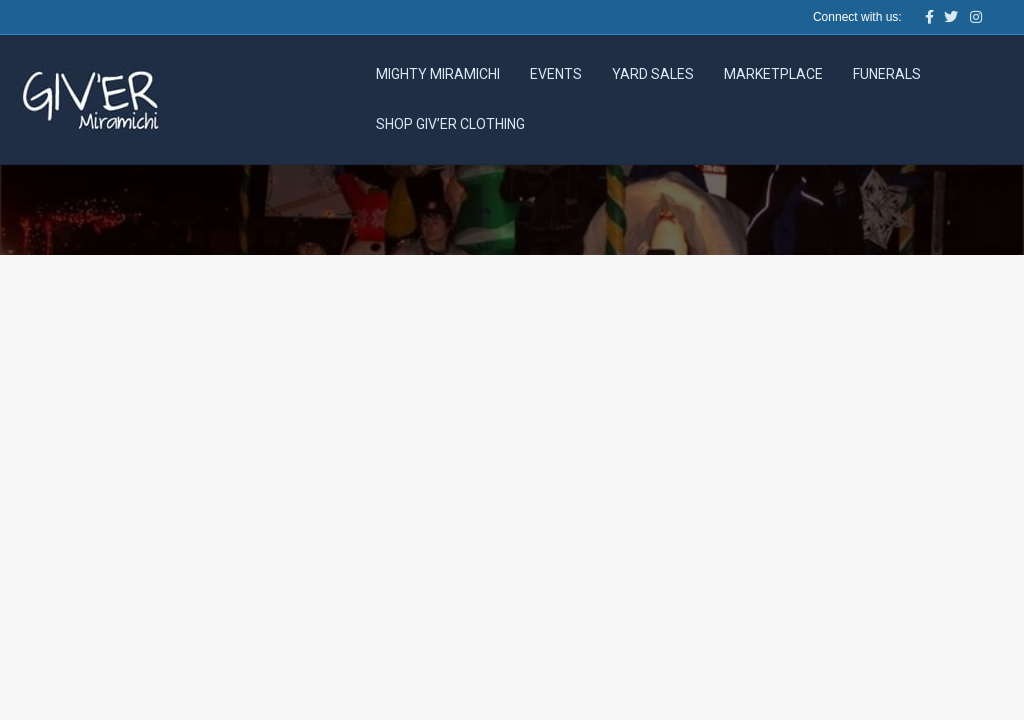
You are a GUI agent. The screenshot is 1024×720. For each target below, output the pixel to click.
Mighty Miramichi (438, 74)
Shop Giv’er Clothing (450, 124)
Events (556, 74)
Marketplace (773, 74)
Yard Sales (653, 74)
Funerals (887, 74)
